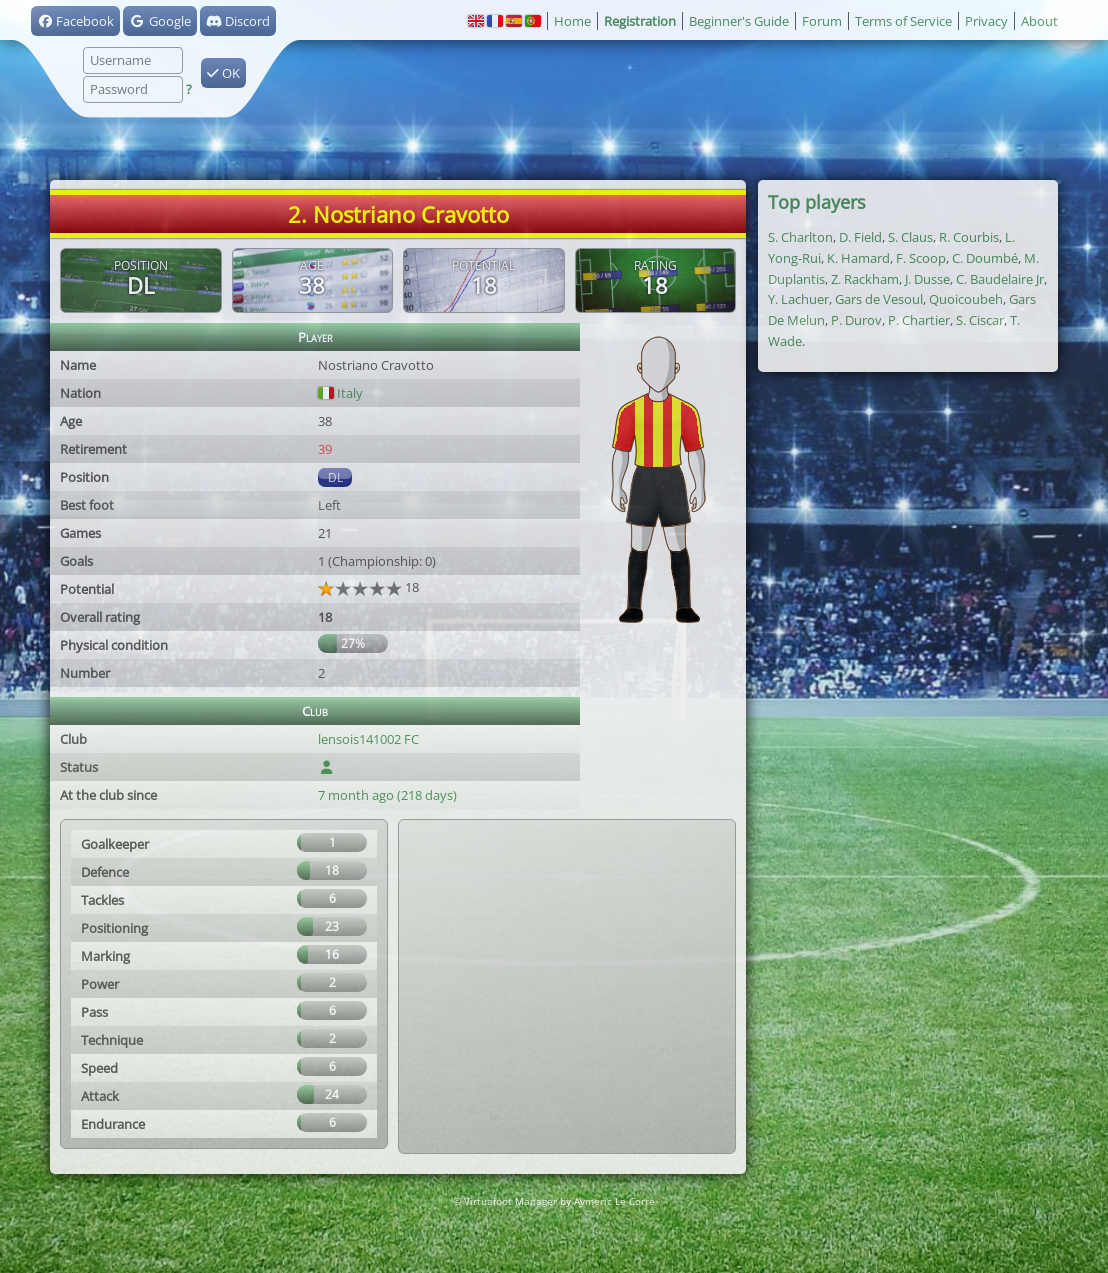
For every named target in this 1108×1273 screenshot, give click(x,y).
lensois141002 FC (368, 739)
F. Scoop (921, 258)
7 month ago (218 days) (387, 795)
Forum (822, 21)
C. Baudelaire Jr (1000, 279)
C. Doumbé (985, 258)
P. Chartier (919, 320)
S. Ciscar (980, 320)
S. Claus (910, 237)
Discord (238, 21)
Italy (340, 393)
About (1039, 21)
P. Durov (856, 320)
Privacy (986, 21)
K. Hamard (858, 258)
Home (572, 21)
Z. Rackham (865, 279)
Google (159, 21)
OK (223, 73)
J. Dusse (927, 279)
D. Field (860, 237)
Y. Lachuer (798, 299)
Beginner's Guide (739, 21)
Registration (640, 21)
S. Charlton (800, 237)
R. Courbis (969, 237)
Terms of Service (903, 21)
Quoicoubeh (966, 299)
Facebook (75, 21)
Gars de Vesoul (879, 299)
